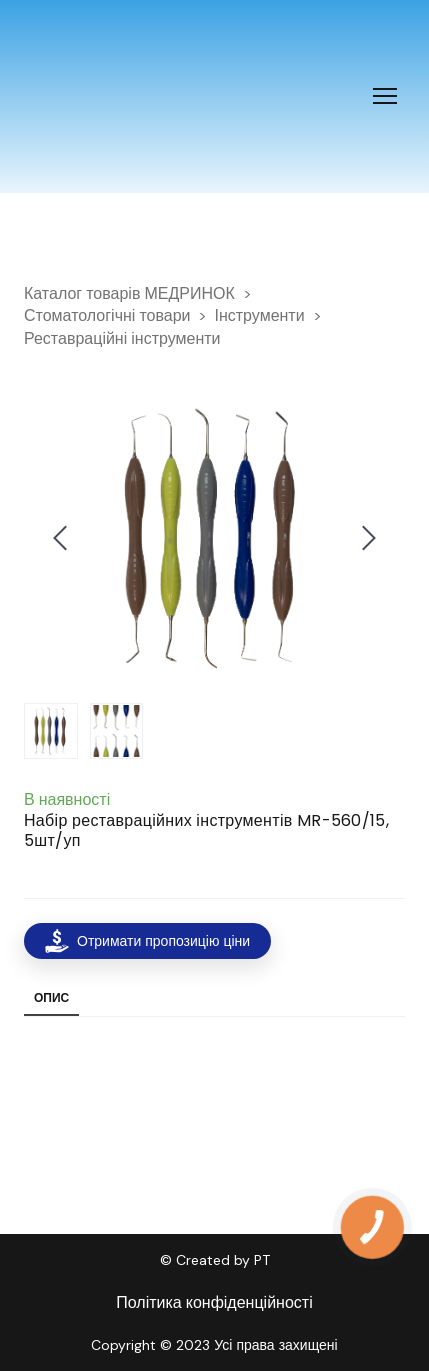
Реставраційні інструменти (122, 338)
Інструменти (259, 315)
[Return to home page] (90, 96)
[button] (147, 941)
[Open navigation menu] (385, 96)
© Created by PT (215, 1260)
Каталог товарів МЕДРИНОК (129, 293)
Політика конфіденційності (214, 1302)
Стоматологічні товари (107, 315)
